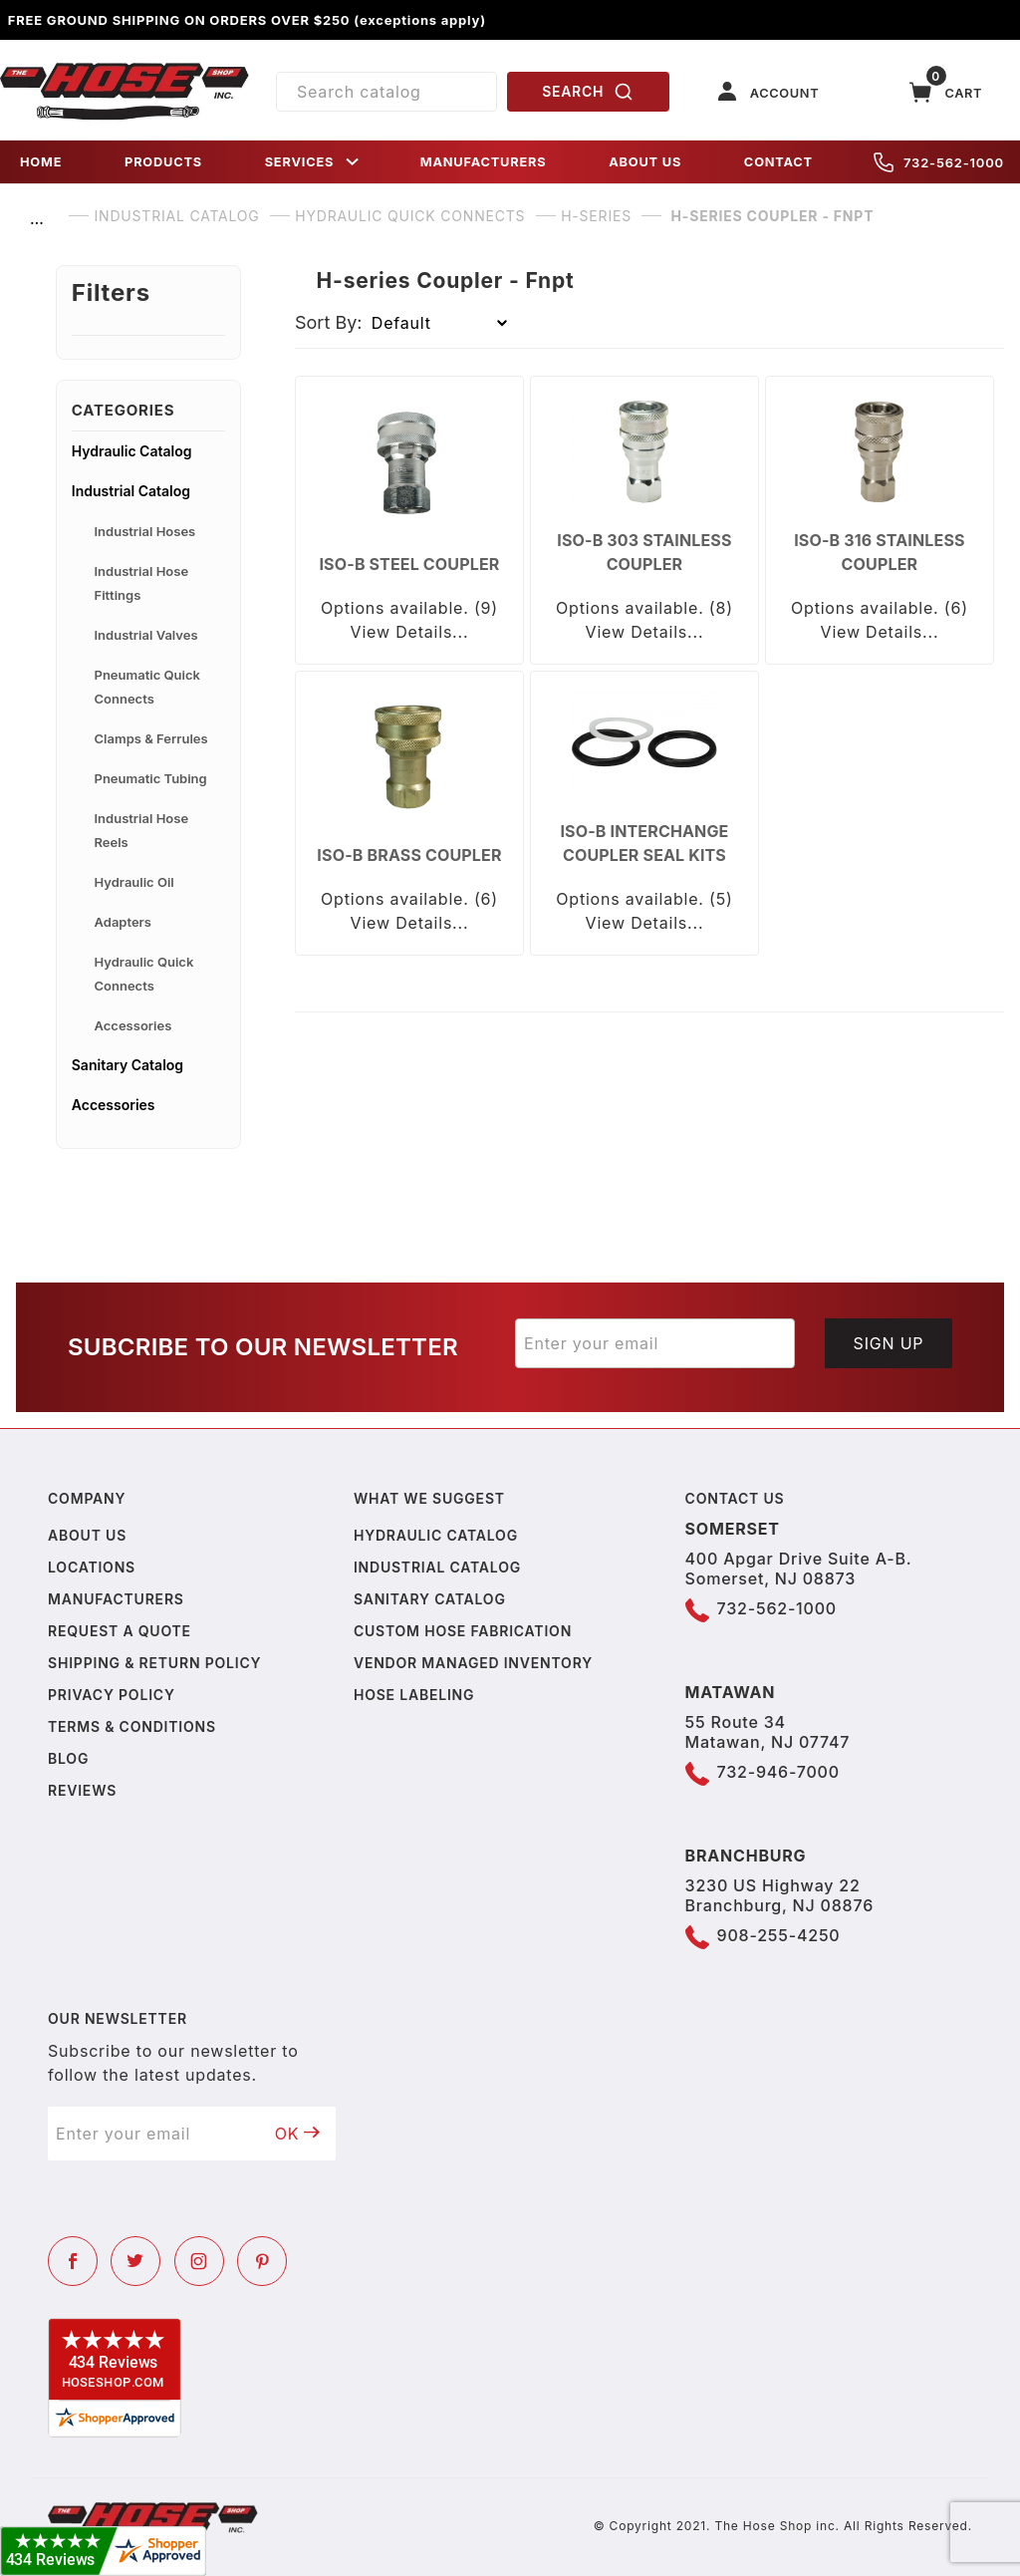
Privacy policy (111, 1694)
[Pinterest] (262, 2261)
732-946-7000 (778, 1772)
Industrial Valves (146, 635)
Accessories (133, 1025)
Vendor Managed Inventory (473, 1662)
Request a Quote (119, 1630)
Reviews (82, 1790)
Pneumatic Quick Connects (147, 687)
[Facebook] (73, 2261)
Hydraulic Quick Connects (144, 974)
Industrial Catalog (131, 490)
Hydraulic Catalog (132, 450)
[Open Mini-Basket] (946, 92)
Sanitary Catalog (127, 1064)
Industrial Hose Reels (142, 830)
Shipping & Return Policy (154, 1662)
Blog (68, 1758)
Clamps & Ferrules (151, 738)
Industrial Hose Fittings (142, 583)
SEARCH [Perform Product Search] (588, 92)
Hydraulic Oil (134, 882)
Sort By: (329, 322)
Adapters (123, 922)
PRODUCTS (163, 161)
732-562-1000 (939, 162)
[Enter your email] (655, 1343)
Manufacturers (116, 1598)
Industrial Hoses (145, 531)
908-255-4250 (779, 1935)
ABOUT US (645, 161)
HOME (41, 161)
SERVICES (314, 161)
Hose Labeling (414, 1694)
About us (87, 1535)
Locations (91, 1567)
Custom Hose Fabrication (463, 1630)
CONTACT (778, 161)
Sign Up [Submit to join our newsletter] (889, 1343)
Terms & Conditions (132, 1726)
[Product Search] (386, 92)
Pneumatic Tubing (151, 778)
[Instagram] (199, 2261)
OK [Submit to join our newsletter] (298, 2134)
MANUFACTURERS (483, 161)
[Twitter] (135, 2261)
